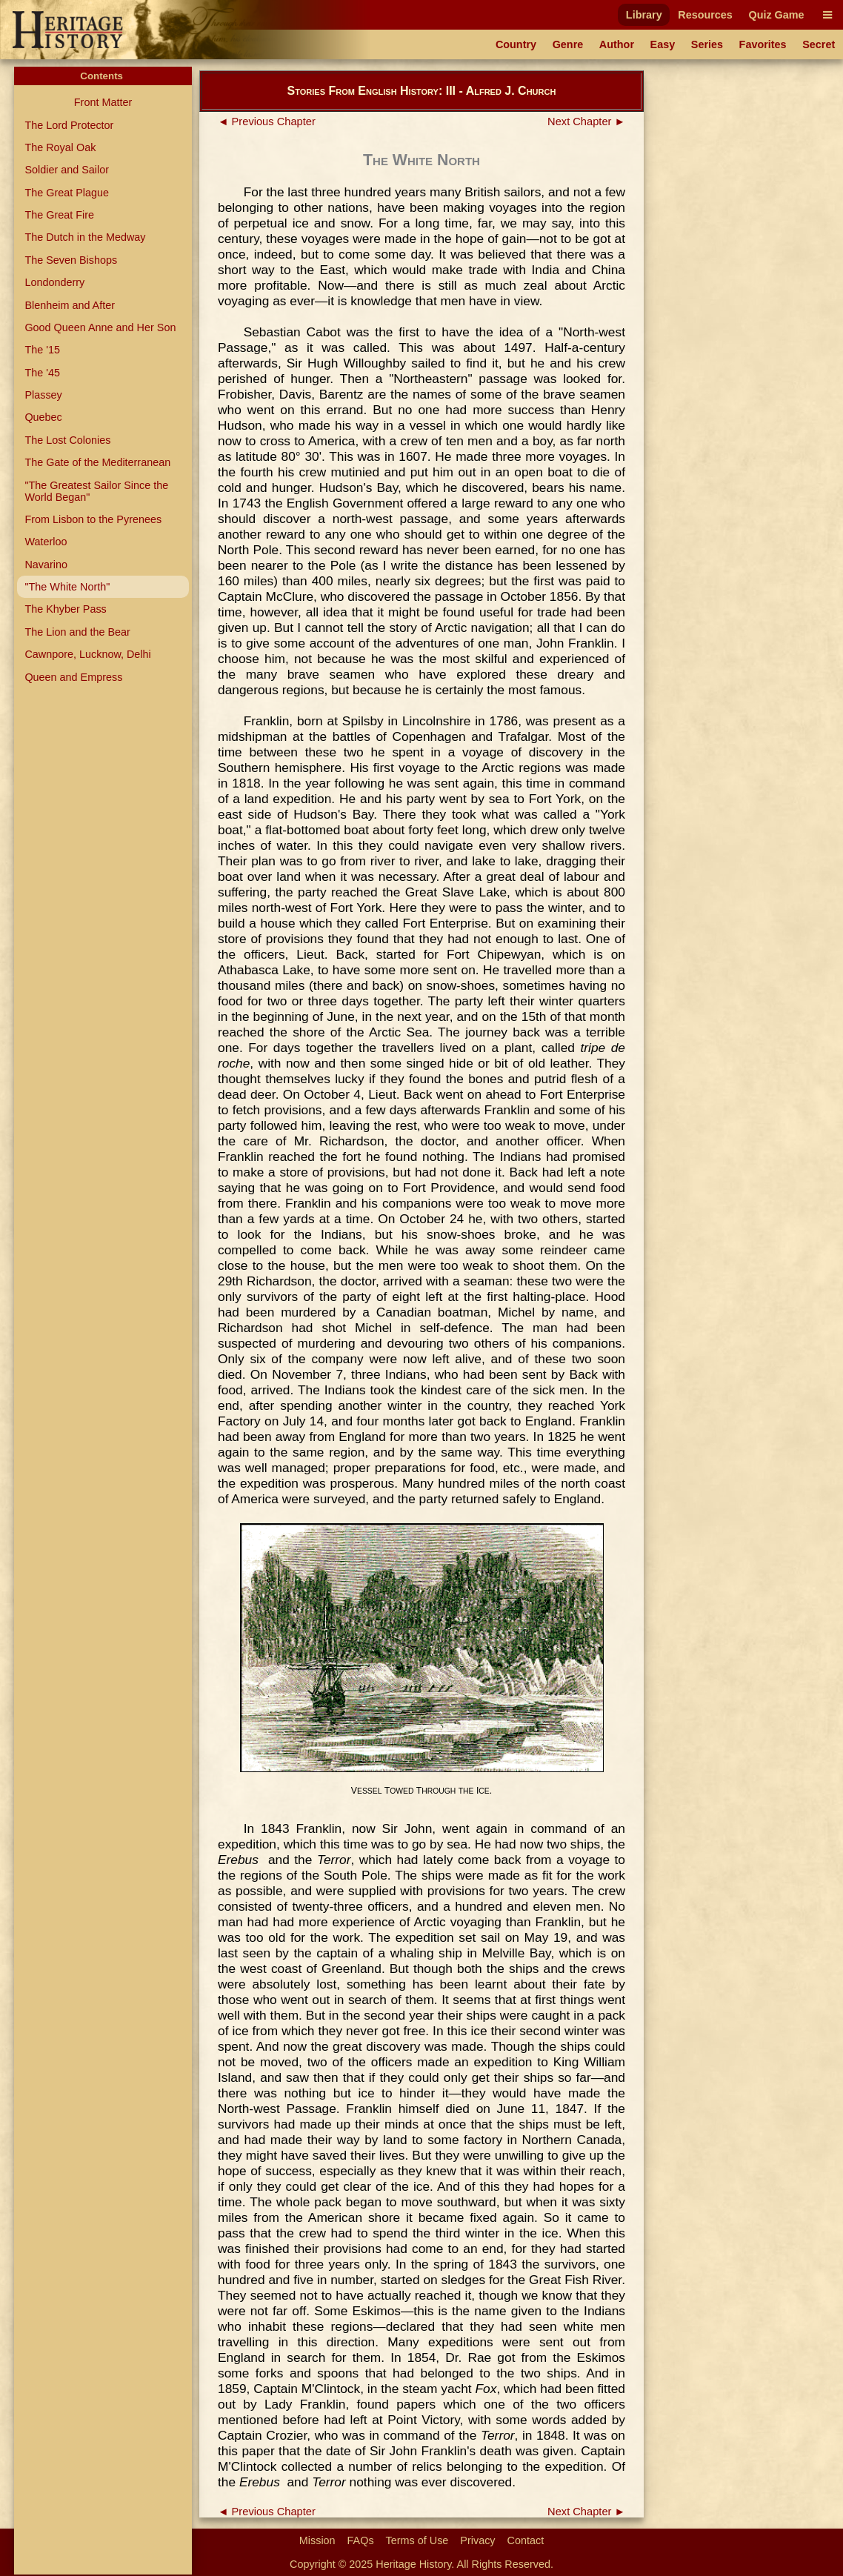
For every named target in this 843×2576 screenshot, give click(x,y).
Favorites (763, 44)
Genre (568, 44)
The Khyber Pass (65, 609)
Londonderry (54, 282)
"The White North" (67, 587)
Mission (317, 2540)
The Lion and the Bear (77, 632)
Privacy (477, 2540)
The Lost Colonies (67, 440)
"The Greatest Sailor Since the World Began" (96, 491)
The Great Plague (66, 193)
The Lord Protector (68, 125)
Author (616, 44)
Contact (525, 2540)
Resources (705, 15)
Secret (818, 44)
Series (707, 44)
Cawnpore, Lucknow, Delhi (87, 654)
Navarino (45, 564)
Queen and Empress (73, 677)
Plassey (42, 395)
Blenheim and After (69, 305)
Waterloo (45, 542)
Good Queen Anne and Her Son (100, 327)
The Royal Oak (60, 147)
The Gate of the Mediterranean (97, 462)
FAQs (360, 2540)
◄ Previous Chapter (267, 121)
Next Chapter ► (586, 121)
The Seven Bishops (70, 260)
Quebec (42, 417)
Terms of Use (417, 2540)
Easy (663, 44)
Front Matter (103, 102)
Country (516, 44)
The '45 (42, 373)
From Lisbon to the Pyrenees (92, 519)
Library (644, 15)
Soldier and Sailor (66, 170)
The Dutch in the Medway (84, 237)
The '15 (42, 350)
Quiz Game (776, 15)
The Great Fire (59, 215)
